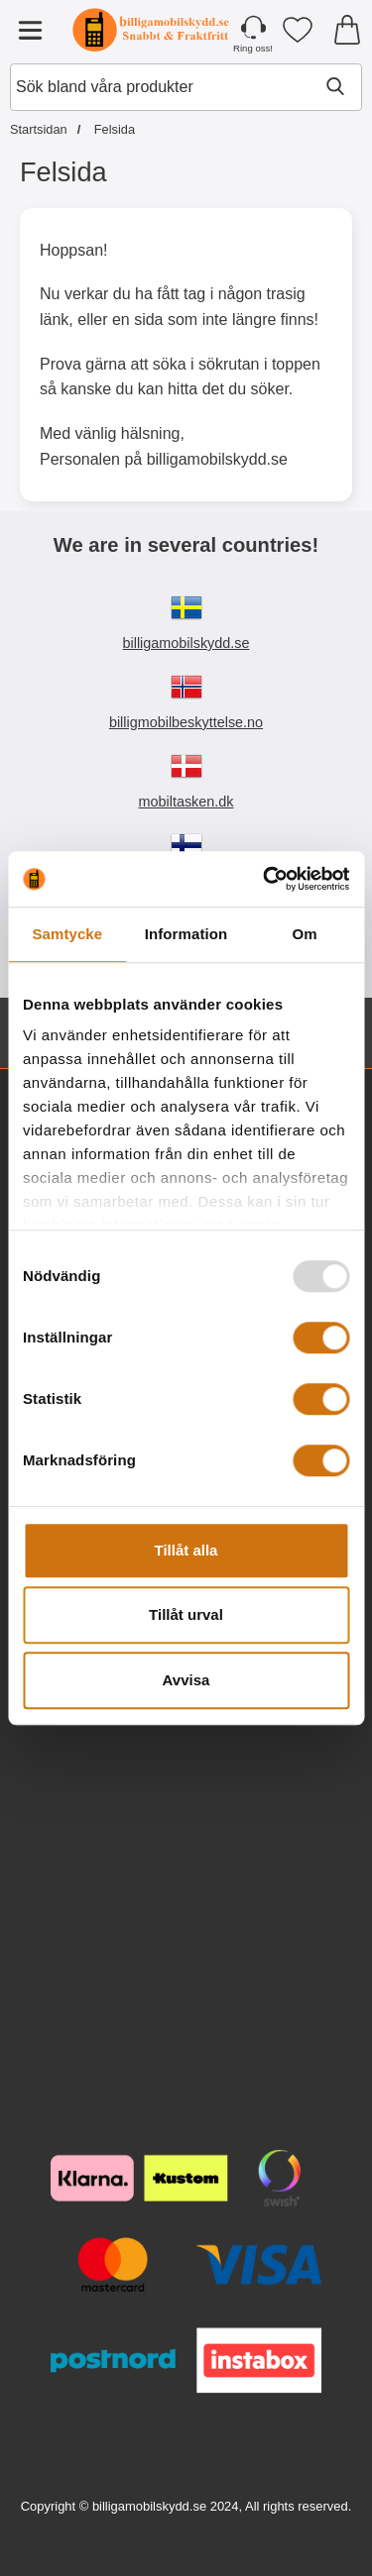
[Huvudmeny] (30, 29)
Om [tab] (305, 933)
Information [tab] (186, 933)
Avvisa (186, 1679)
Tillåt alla (186, 1550)
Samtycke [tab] (67, 933)
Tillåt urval (186, 1614)
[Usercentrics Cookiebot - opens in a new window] (265, 879)
